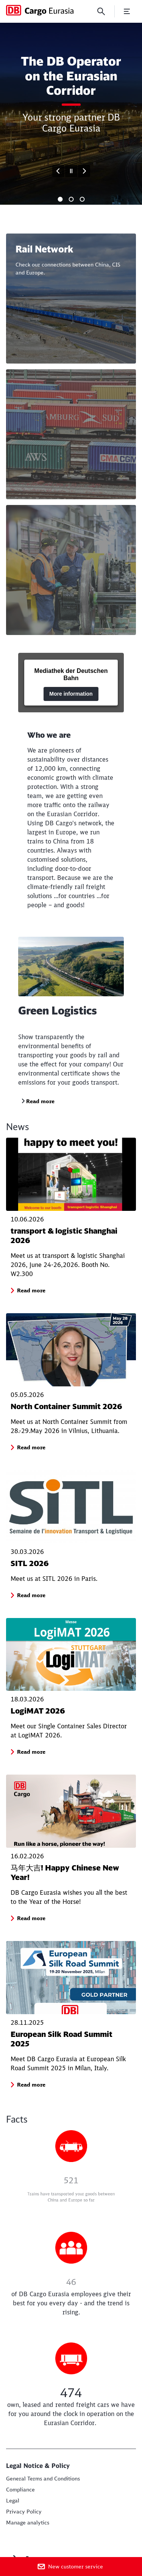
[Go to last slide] (58, 171)
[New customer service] (71, 2566)
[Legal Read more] (12, 2500)
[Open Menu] (127, 11)
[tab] (60, 199)
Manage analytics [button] (27, 2522)
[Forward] (84, 171)
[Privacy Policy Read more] (24, 2511)
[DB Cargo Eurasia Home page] (39, 10)
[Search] (101, 11)
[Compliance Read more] (20, 2489)
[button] (31, 1290)
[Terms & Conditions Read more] (43, 2478)
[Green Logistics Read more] (37, 1101)
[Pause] (71, 171)
